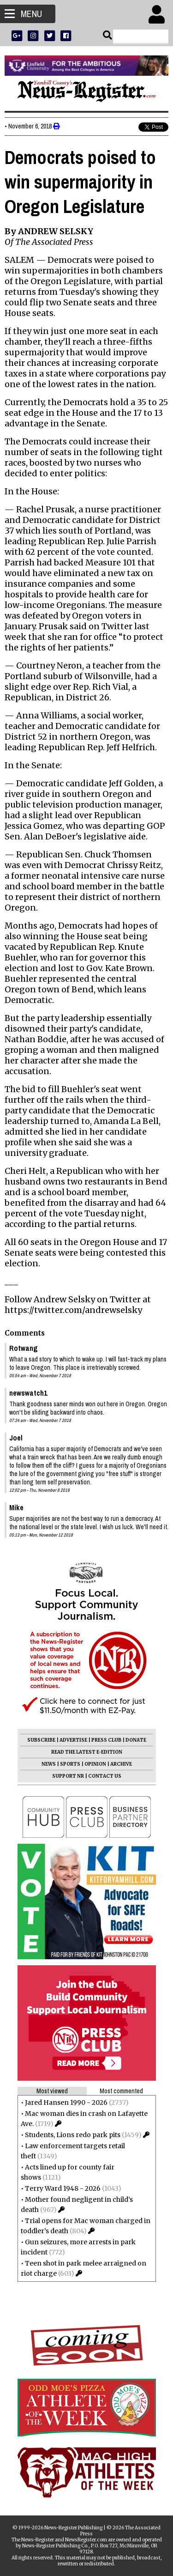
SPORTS (70, 1764)
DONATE (135, 1740)
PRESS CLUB (106, 1740)
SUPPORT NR (68, 1776)
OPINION (95, 1764)
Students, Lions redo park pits (72, 2135)
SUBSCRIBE (41, 1740)
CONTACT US (104, 1776)
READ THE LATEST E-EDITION (86, 1752)
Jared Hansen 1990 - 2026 (66, 2102)
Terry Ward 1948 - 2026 (63, 2188)
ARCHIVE (121, 1764)
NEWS (49, 1764)
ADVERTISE (73, 1740)
